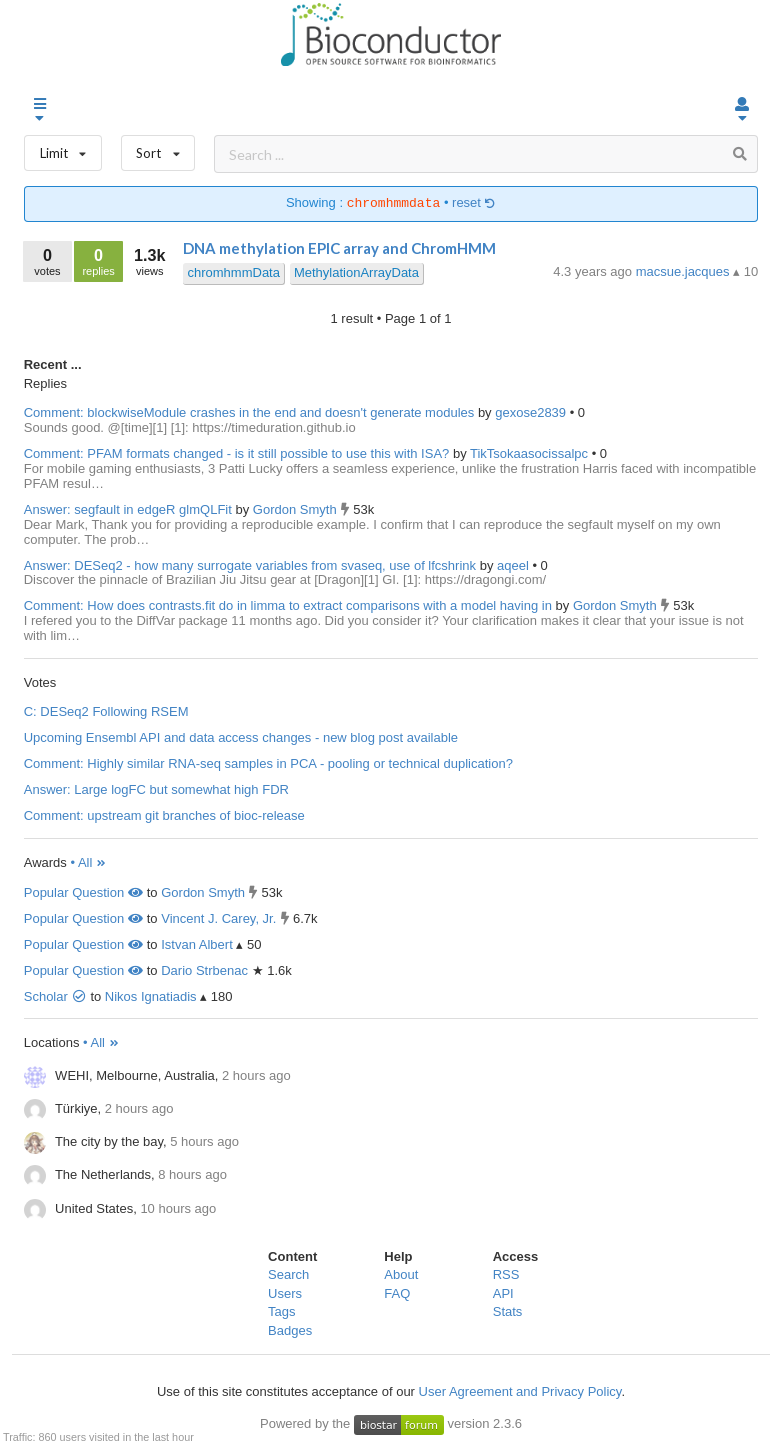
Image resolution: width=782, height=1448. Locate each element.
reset (474, 203)
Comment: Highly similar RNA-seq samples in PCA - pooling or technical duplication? (268, 763)
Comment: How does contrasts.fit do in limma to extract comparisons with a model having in (288, 605)
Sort (158, 148)
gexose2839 (532, 412)
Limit (63, 148)
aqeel (514, 565)
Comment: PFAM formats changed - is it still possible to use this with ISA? (237, 453)
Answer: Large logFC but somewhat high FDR (156, 789)
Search (288, 1274)
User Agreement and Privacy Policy (520, 1391)
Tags (281, 1311)
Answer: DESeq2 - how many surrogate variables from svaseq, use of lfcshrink (250, 565)
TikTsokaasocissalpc (531, 453)
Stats (508, 1311)
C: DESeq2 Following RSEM (106, 711)
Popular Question (83, 892)
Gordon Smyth (296, 509)
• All (88, 862)
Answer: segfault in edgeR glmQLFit (128, 509)
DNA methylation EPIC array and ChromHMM (339, 248)
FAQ (397, 1293)
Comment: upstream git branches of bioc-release (164, 815)
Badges (290, 1330)
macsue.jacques (685, 271)
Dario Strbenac (204, 970)
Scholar (55, 996)
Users (285, 1293)
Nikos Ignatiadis (151, 996)
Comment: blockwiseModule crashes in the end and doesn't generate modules (249, 412)
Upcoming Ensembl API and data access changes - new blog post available (241, 737)
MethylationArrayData (356, 272)
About (401, 1274)
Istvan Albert (197, 944)
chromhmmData (233, 272)
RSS (506, 1274)
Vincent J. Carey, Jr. (218, 918)
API (503, 1293)
